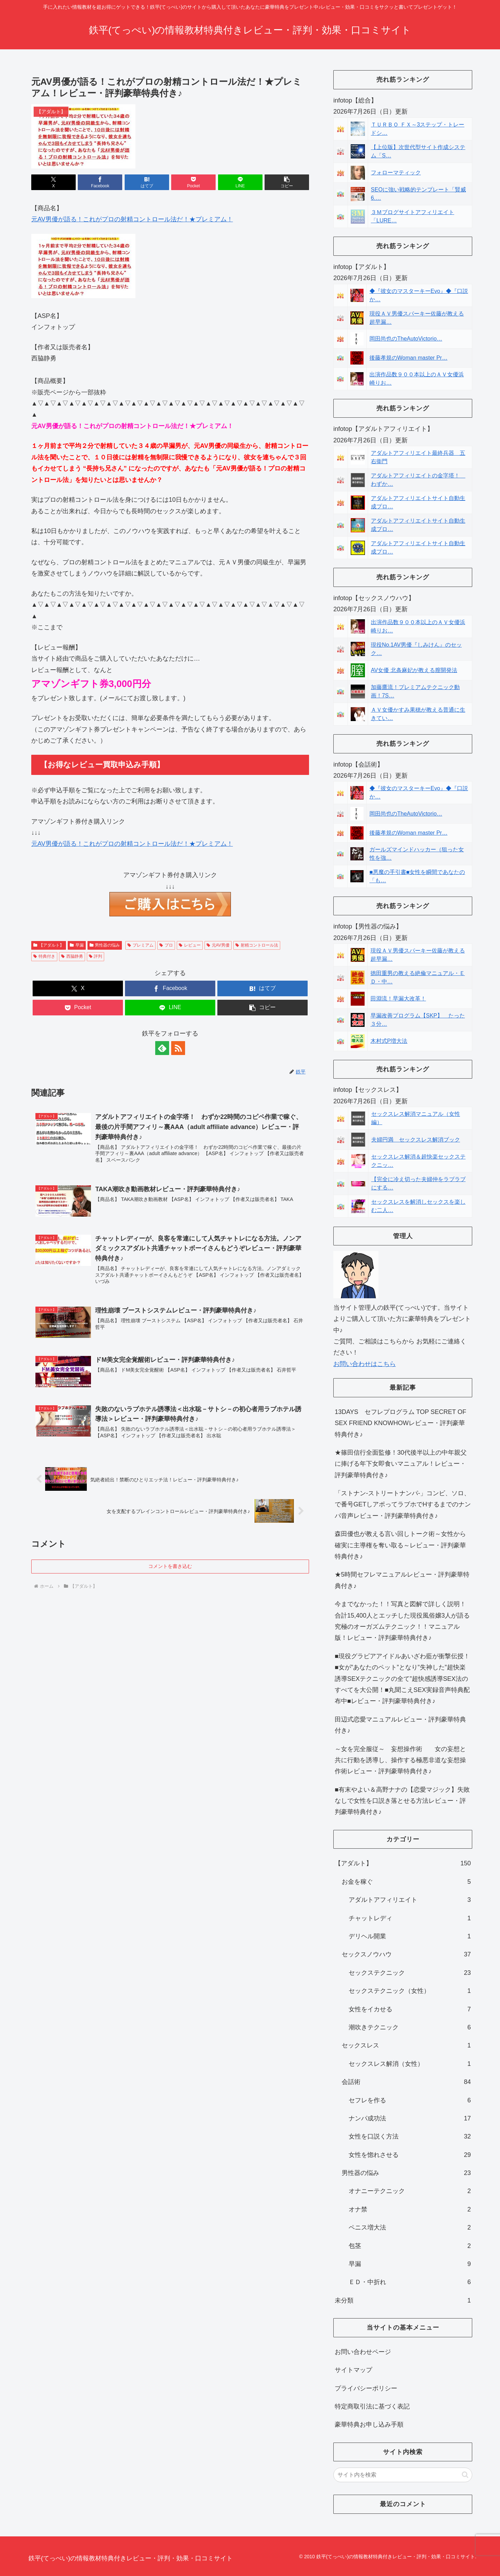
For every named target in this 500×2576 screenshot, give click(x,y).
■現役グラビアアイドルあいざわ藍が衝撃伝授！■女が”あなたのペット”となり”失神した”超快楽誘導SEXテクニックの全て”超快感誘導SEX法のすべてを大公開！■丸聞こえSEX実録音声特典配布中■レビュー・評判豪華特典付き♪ (402, 1679)
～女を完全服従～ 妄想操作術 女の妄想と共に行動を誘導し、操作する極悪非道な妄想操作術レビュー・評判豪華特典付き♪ (400, 1760)
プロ (166, 945)
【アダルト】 (48, 945)
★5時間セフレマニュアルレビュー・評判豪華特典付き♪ (402, 1580)
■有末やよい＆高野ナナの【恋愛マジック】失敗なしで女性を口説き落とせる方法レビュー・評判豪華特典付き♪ (402, 1801)
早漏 (77, 945)
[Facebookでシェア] (100, 182)
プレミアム (140, 945)
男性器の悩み (105, 945)
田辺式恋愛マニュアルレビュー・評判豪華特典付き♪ (400, 1725)
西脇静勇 (72, 956)
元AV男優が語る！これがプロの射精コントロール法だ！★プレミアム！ (132, 219)
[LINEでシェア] (240, 182)
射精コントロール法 (256, 945)
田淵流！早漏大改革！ (398, 998)
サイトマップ (353, 2369)
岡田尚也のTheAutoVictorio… (405, 339)
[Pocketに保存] (193, 182)
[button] (287, 182)
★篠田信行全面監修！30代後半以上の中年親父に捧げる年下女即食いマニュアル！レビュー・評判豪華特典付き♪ (401, 1464)
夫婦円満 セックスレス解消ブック (415, 1140)
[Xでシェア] (53, 182)
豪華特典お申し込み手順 (369, 2424)
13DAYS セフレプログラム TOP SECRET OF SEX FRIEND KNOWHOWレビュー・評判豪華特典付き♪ (400, 1423)
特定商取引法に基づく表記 (372, 2406)
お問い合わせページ (363, 2351)
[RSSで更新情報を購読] (178, 1048)
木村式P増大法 (389, 1041)
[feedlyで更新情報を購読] (162, 1048)
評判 (95, 956)
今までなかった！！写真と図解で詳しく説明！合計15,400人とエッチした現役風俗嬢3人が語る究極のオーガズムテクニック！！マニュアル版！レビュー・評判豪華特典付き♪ (402, 1621)
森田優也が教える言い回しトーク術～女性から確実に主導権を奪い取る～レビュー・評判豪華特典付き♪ (400, 1545)
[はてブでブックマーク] (147, 182)
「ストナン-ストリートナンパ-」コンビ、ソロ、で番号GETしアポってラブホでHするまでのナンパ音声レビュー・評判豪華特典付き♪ (403, 1504)
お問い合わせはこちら (364, 1363)
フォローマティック (396, 172)
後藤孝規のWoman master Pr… (408, 358)
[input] (402, 2475)
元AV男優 (218, 945)
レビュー (190, 945)
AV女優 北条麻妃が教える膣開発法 (414, 670)
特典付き (44, 956)
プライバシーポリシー (366, 2388)
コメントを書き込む (170, 1566)
